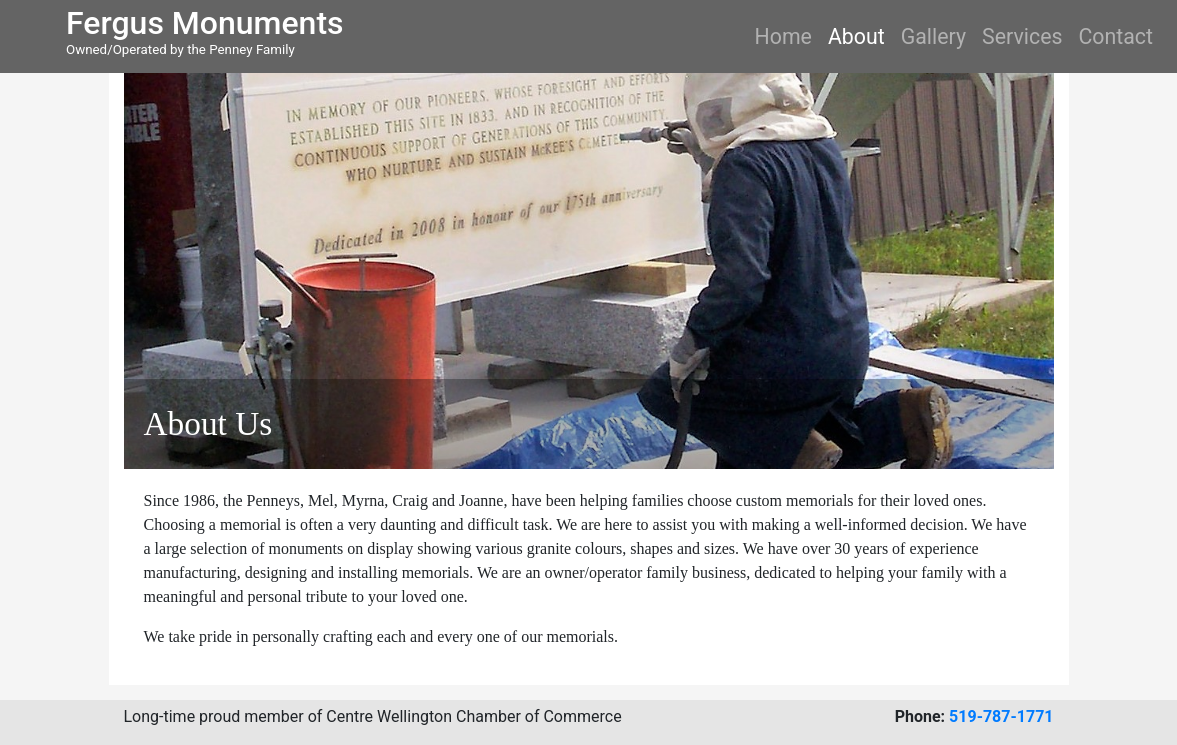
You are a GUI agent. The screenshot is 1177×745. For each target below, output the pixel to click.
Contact (1115, 36)
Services (1022, 36)
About (856, 36)
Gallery (933, 36)
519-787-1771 (1001, 716)
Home (783, 36)
